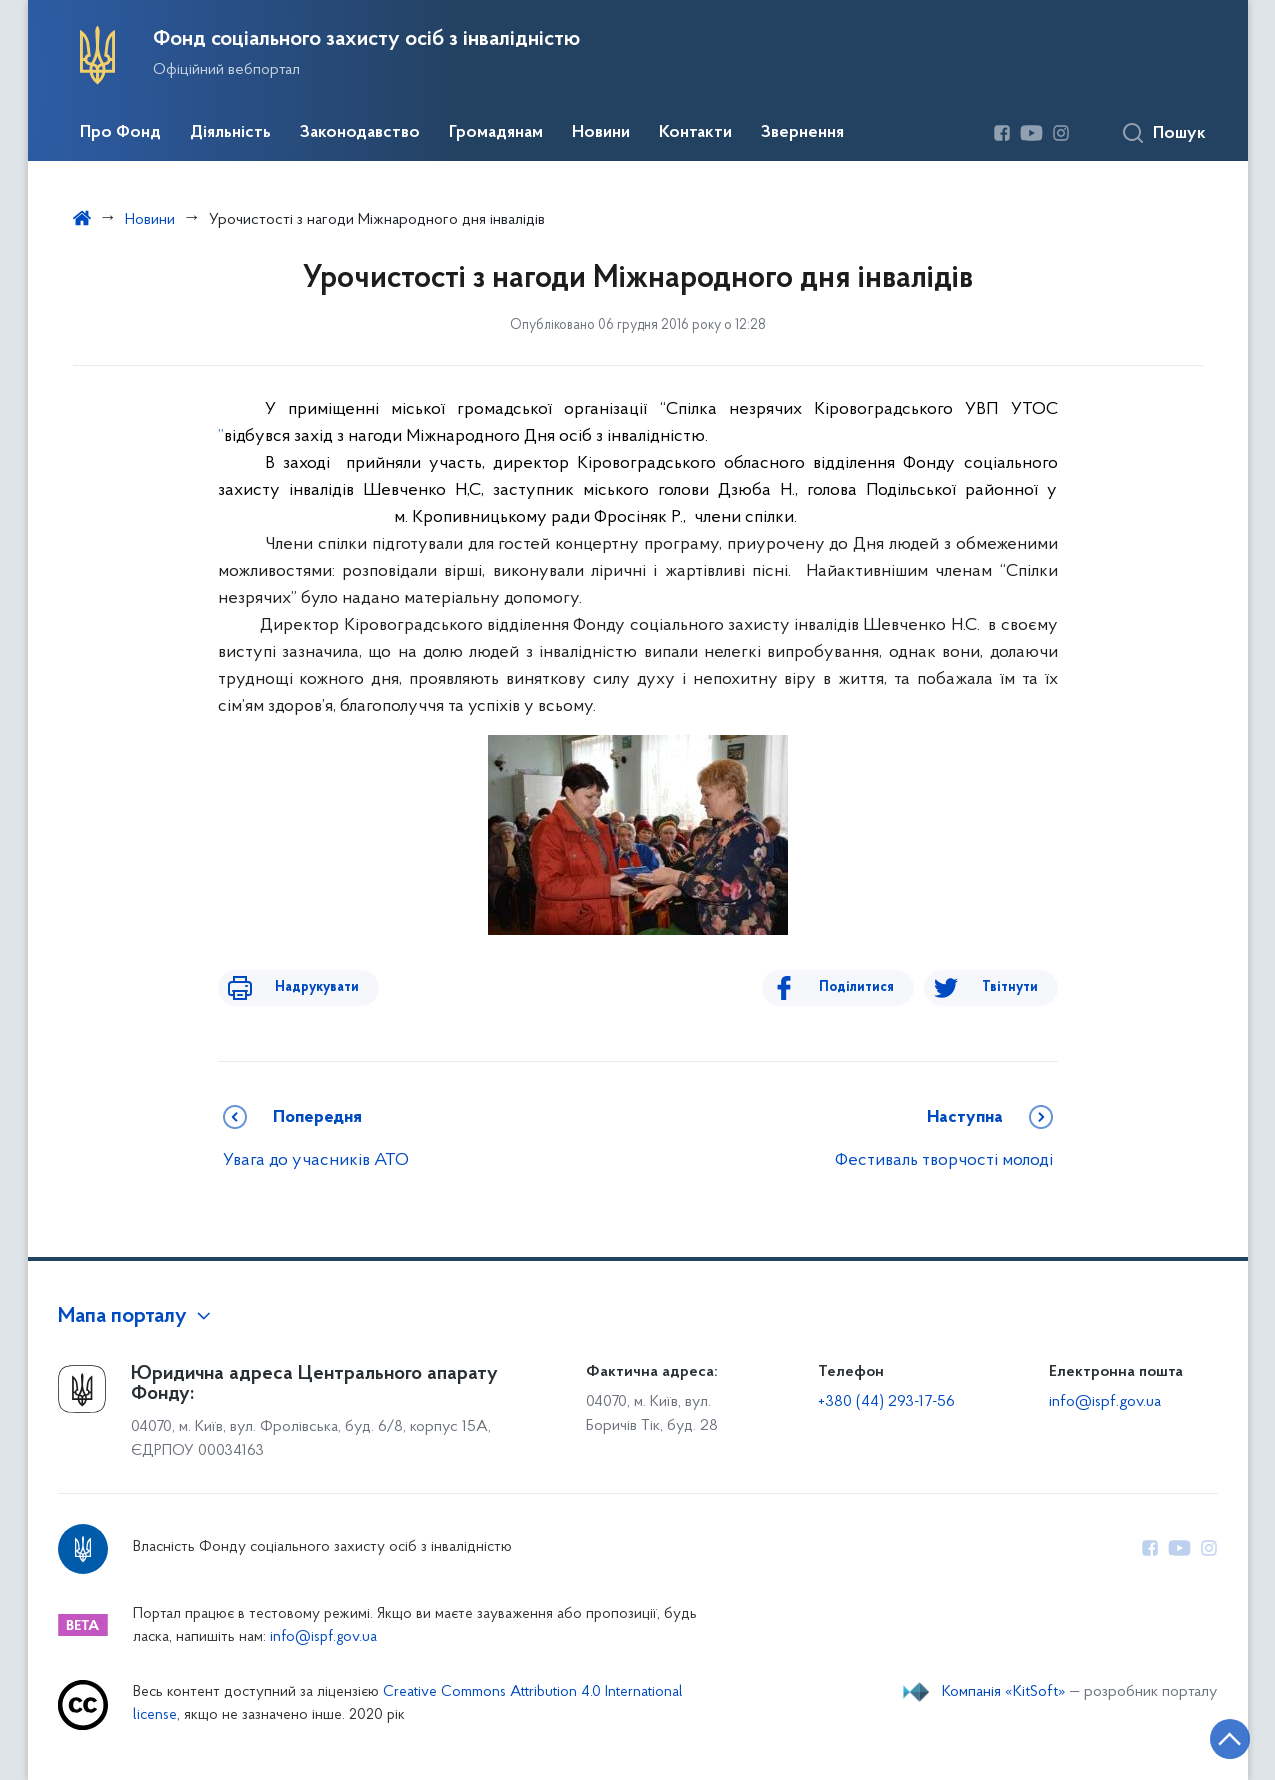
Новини (601, 133)
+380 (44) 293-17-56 (886, 1402)
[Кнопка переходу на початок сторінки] (1200, 1735)
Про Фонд (120, 133)
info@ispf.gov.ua (1105, 1402)
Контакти (695, 133)
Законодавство (360, 133)
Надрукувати (300, 987)
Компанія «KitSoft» (1004, 1692)
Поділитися (874, 987)
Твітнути (1010, 987)
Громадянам (496, 133)
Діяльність (230, 133)
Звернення (802, 133)
